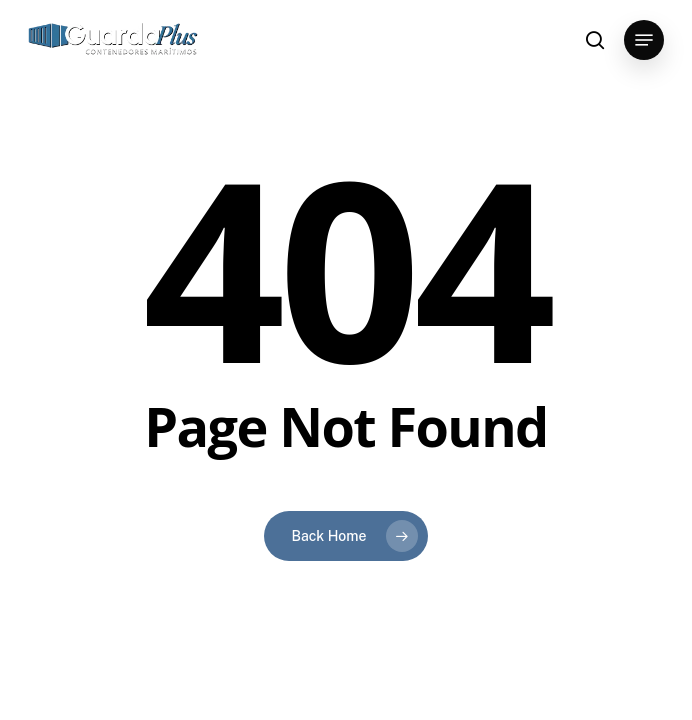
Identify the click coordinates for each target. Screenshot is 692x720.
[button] (644, 40)
